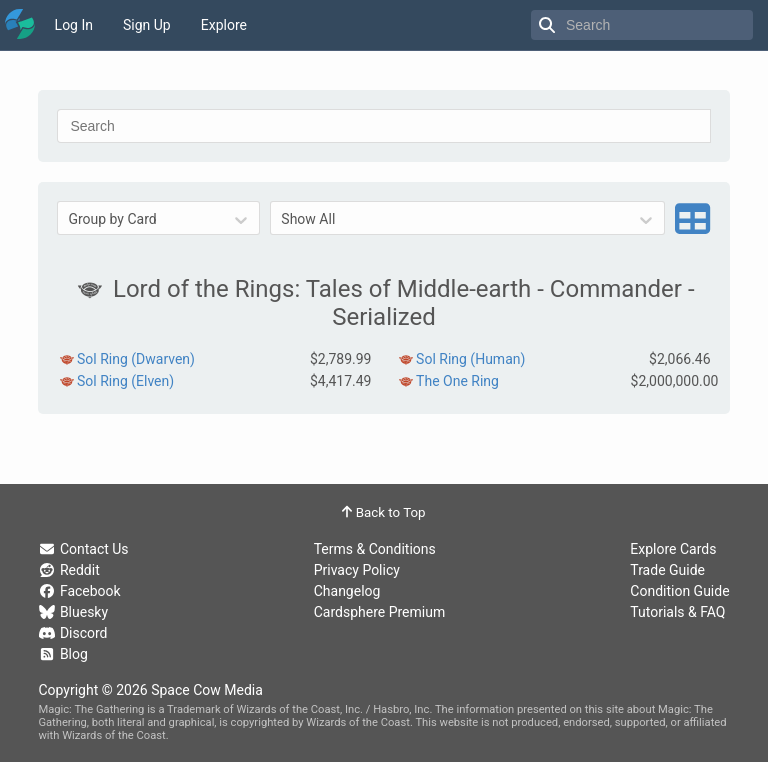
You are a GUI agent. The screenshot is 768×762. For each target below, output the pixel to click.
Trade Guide (667, 570)
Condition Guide (679, 591)
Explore (224, 25)
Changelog (347, 591)
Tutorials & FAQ (677, 612)
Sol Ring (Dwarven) (136, 359)
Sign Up (147, 25)
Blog (62, 654)
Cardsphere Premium (380, 612)
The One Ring (457, 381)
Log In (74, 25)
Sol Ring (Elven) (125, 381)
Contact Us (83, 549)
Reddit (68, 570)
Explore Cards (673, 549)
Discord (72, 633)
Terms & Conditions (375, 549)
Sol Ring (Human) (470, 359)
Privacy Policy (357, 570)
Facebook (79, 591)
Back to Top (383, 512)
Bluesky (73, 612)
